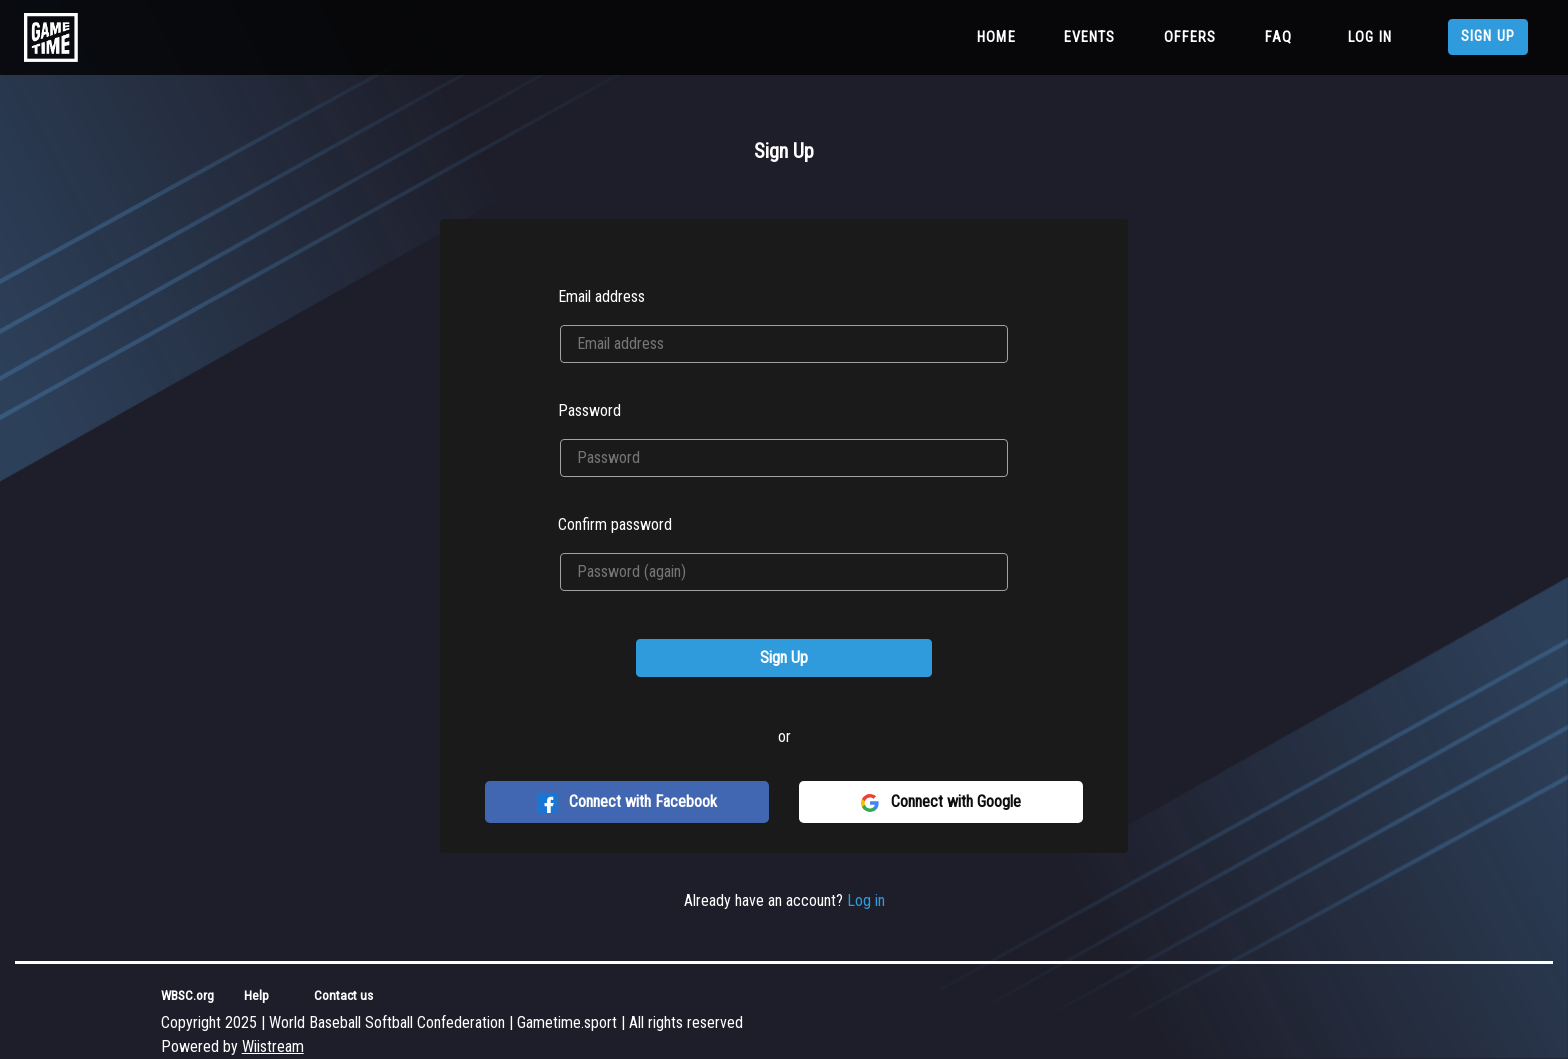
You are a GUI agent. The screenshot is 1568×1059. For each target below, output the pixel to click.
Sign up (1488, 36)
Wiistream (273, 1046)
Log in (1370, 37)
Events (1090, 37)
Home (1000, 36)
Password (589, 410)
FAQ (1278, 37)
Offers (1190, 37)
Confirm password (615, 524)
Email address (601, 296)
